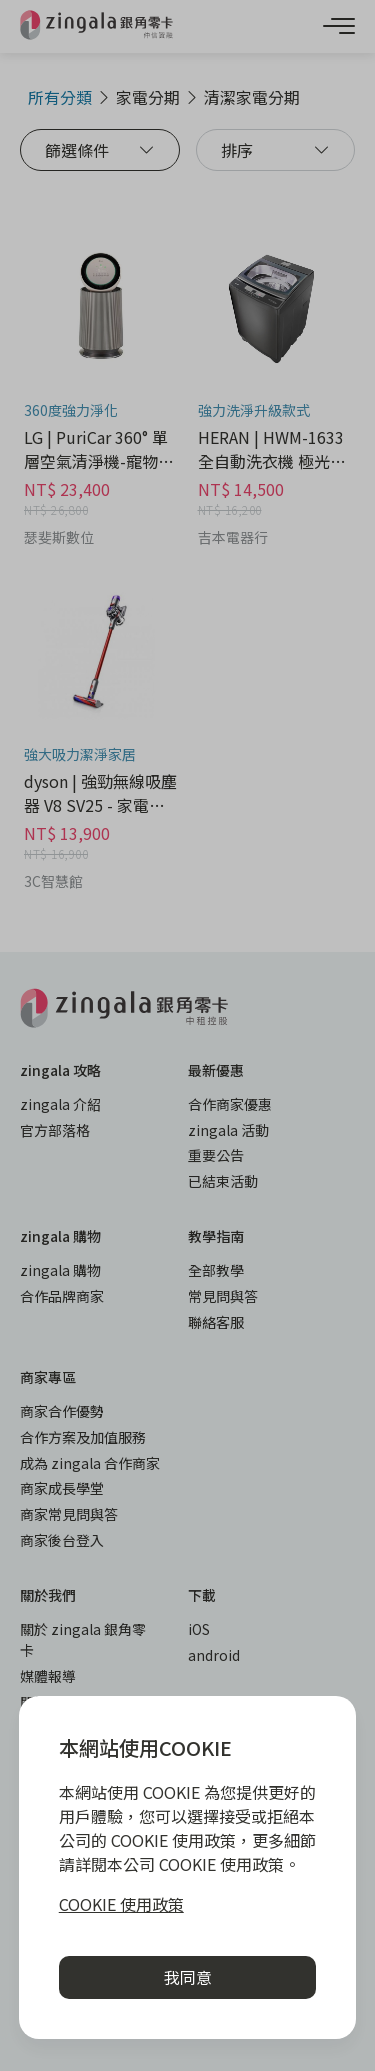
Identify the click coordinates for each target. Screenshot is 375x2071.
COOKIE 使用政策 (121, 1904)
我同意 (188, 1977)
